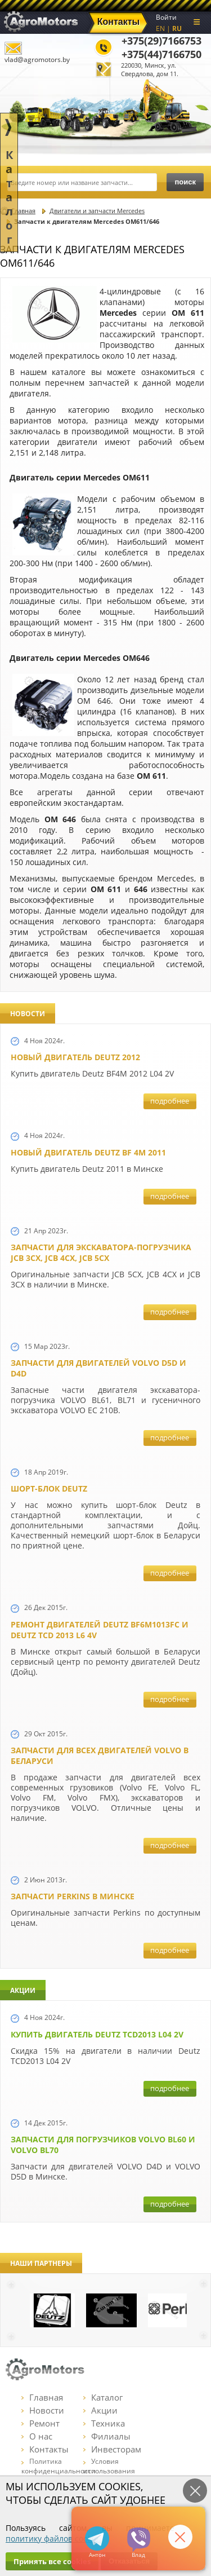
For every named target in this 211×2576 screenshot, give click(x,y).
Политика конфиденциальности (58, 2466)
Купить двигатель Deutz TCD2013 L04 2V (97, 2034)
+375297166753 (139, 2540)
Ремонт (40, 2423)
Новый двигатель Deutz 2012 (75, 1057)
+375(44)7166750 (161, 54)
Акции (100, 2410)
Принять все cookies (52, 2561)
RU (177, 28)
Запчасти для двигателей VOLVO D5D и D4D (98, 1368)
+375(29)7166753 (161, 40)
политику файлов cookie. (53, 2538)
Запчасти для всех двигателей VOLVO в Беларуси (99, 1755)
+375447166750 (97, 2538)
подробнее (169, 1101)
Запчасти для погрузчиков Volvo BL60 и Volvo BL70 (103, 2144)
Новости (42, 2410)
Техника (104, 2423)
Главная (42, 2397)
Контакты (45, 2449)
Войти (166, 17)
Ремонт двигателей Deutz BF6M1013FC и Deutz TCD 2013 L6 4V (99, 1629)
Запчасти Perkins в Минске (72, 1896)
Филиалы (107, 2436)
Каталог (103, 2397)
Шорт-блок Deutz (49, 1488)
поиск (185, 182)
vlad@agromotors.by (37, 59)
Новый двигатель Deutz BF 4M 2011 (88, 1152)
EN (160, 28)
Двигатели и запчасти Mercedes (97, 210)
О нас (36, 2436)
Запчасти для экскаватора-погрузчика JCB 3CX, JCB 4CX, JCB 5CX (101, 1252)
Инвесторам (112, 2449)
